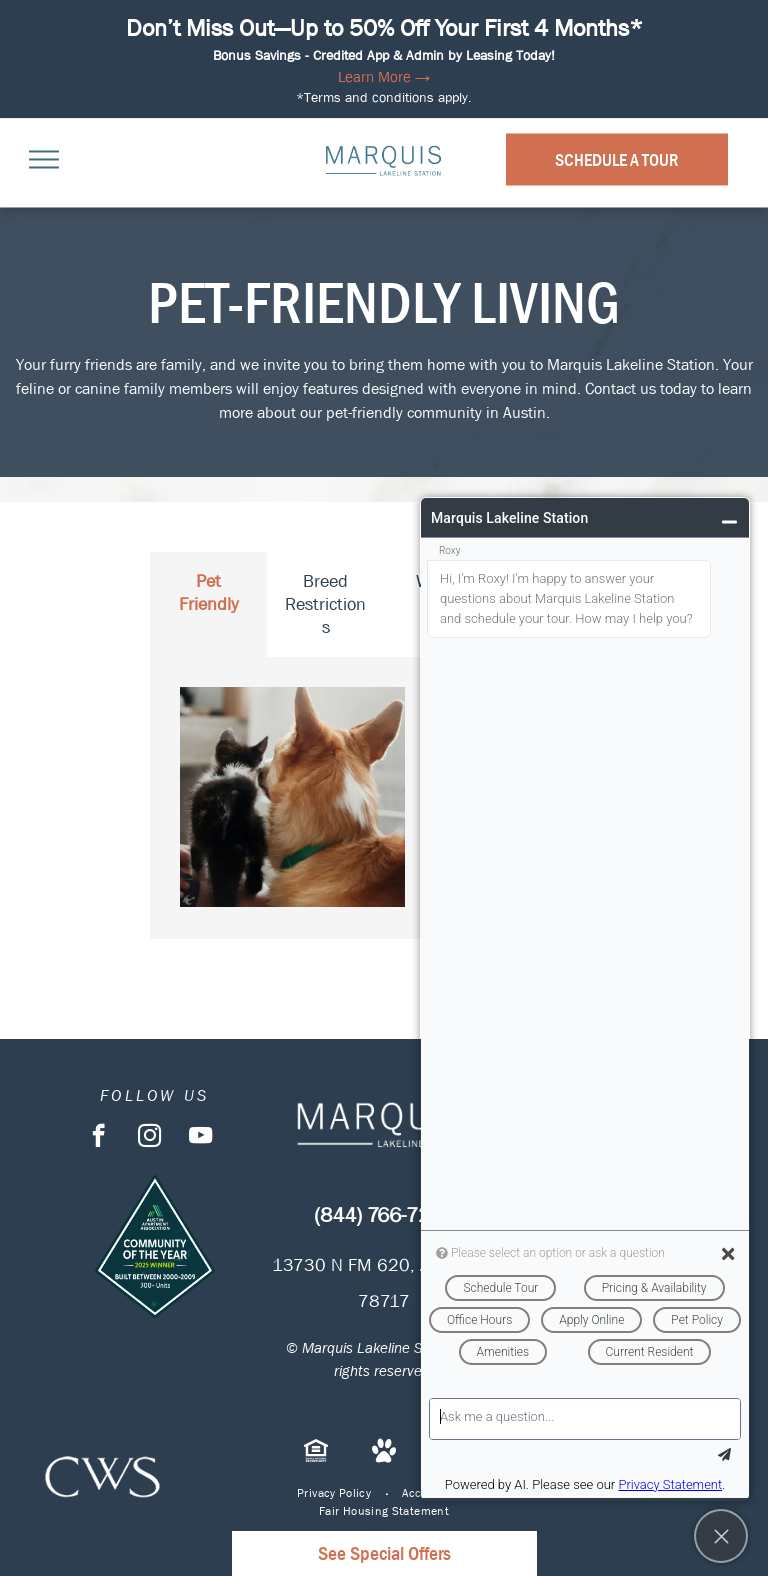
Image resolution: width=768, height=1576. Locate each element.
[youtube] (200, 1138)
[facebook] (98, 1138)
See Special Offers (384, 1553)
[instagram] (149, 1138)
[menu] (44, 159)
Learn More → (384, 77)
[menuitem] (334, 1493)
